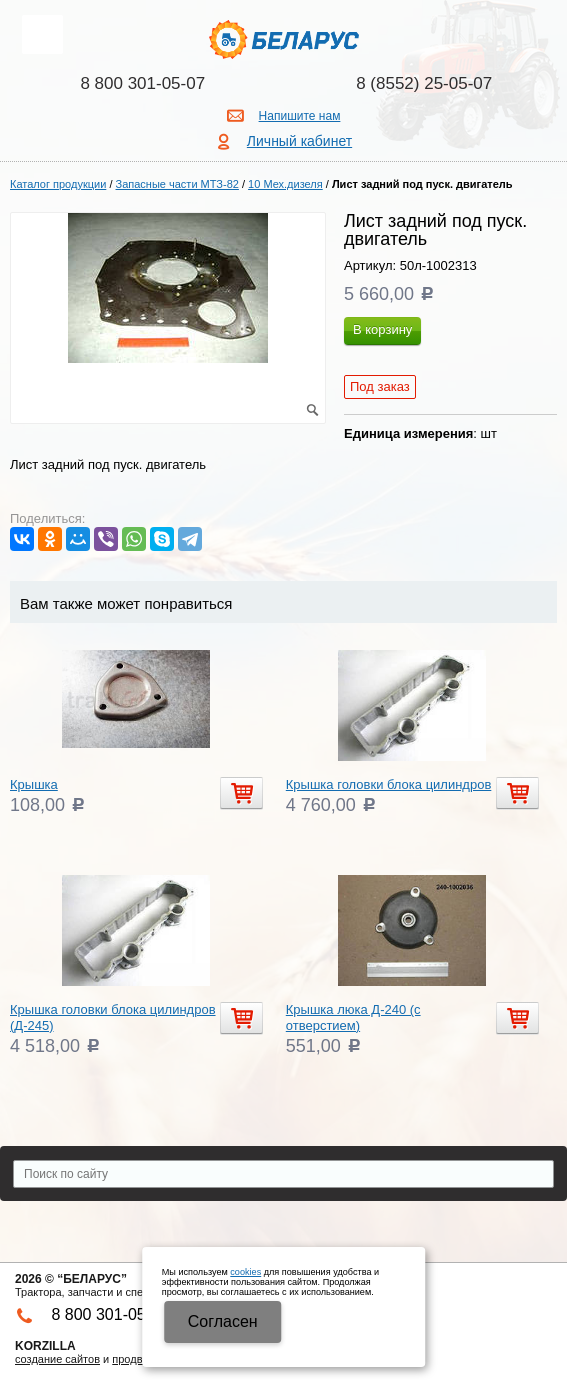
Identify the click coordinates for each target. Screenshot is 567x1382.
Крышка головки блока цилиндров (389, 784)
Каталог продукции (58, 184)
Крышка (34, 784)
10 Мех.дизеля (285, 184)
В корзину (382, 329)
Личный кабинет (299, 141)
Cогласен (223, 1321)
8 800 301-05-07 (142, 83)
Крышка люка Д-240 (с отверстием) (353, 1017)
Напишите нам (300, 116)
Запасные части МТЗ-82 (177, 184)
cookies (245, 1272)
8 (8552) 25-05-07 (424, 83)
